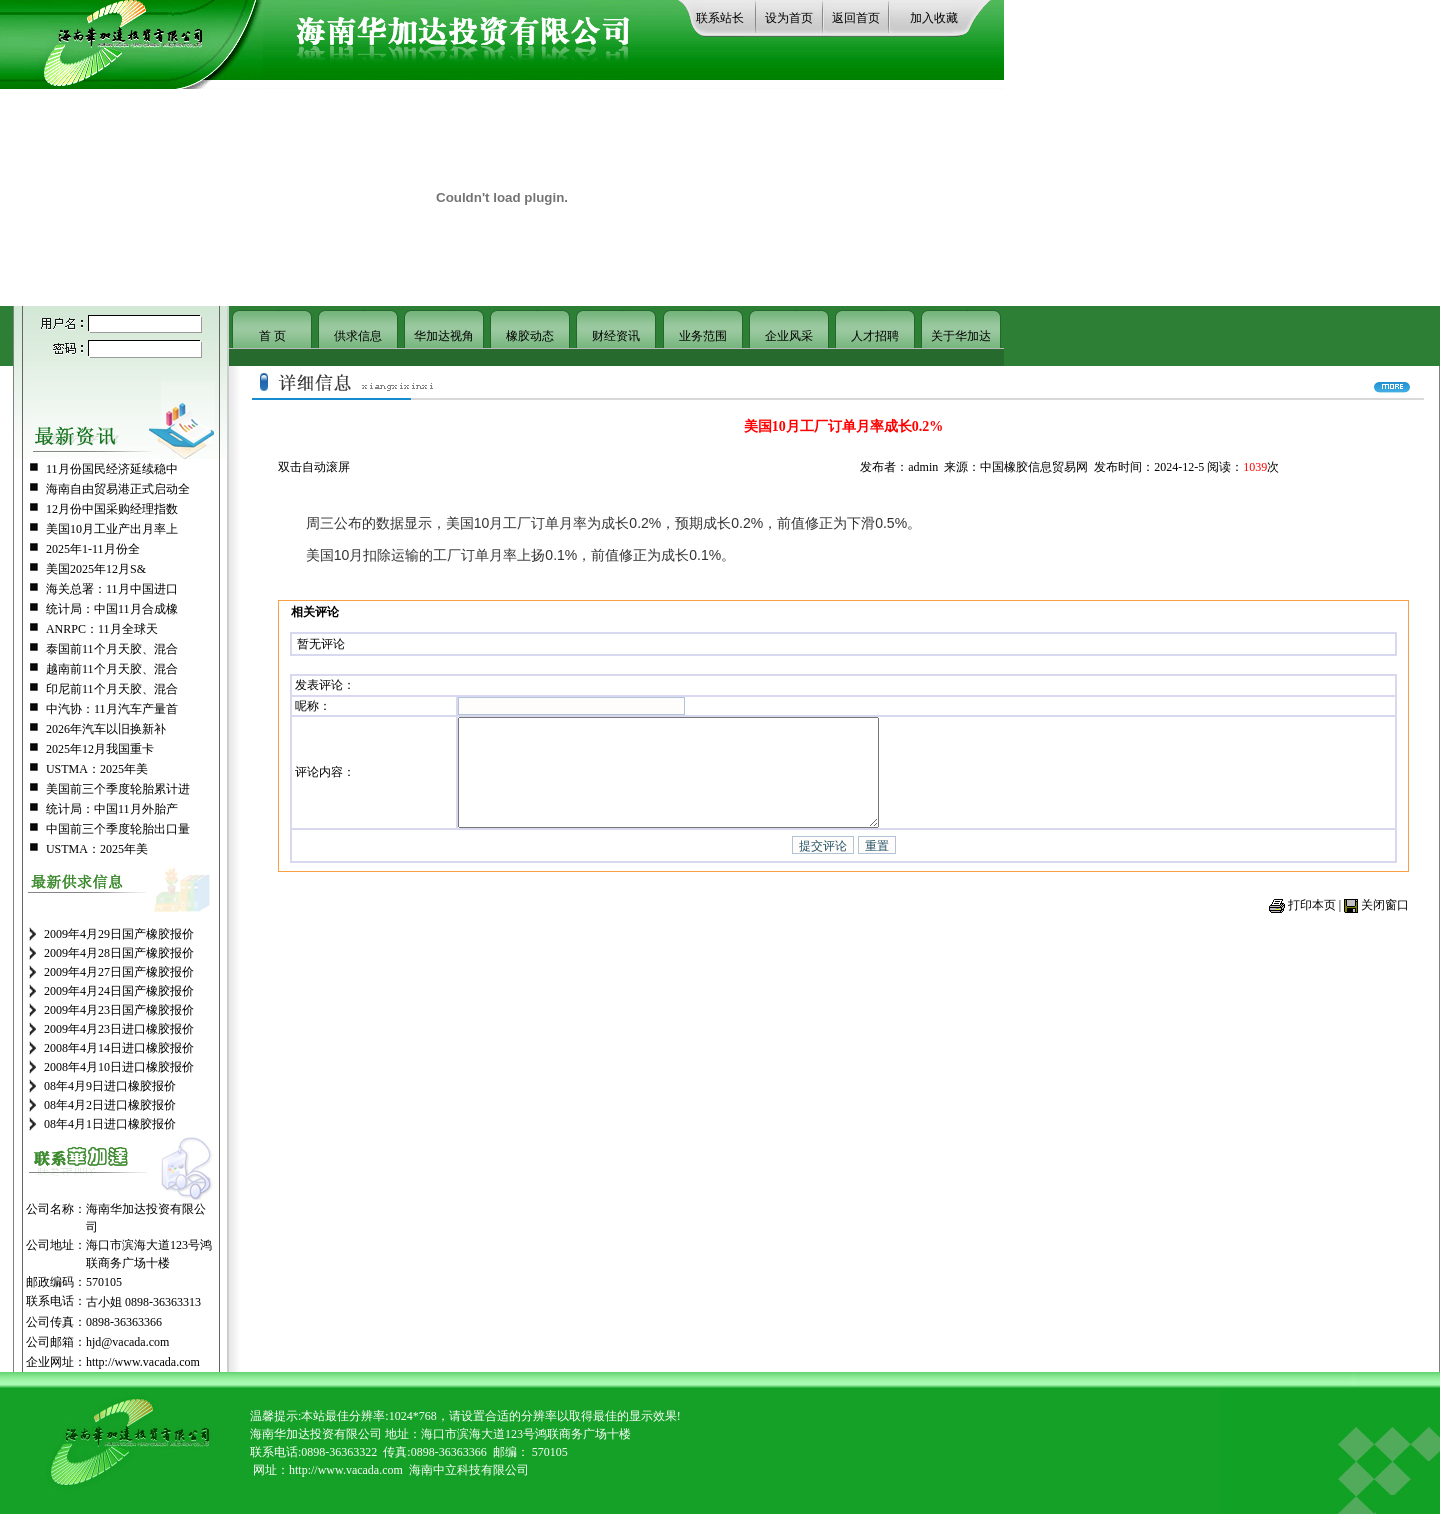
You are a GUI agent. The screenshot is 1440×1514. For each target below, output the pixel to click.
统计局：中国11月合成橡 (112, 609)
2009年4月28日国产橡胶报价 (119, 953)
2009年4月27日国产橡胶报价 (119, 972)
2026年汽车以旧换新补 (106, 729)
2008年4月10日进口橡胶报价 (119, 1067)
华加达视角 (444, 336)
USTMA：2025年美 (97, 769)
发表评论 (319, 682)
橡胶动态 (530, 336)
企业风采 (789, 336)
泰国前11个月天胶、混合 (112, 649)
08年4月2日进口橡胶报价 (110, 1105)
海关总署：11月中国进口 (112, 589)
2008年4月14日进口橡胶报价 (119, 1048)
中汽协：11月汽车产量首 (112, 709)
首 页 (272, 336)
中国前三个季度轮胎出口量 (118, 829)
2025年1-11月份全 (93, 549)
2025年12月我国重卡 (100, 749)
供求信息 (358, 336)
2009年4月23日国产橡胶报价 (119, 1010)
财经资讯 (616, 336)
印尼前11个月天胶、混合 (112, 689)
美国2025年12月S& (96, 569)
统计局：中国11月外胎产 (112, 809)
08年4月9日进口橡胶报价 (110, 1086)
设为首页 (789, 18)
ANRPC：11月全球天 (102, 629)
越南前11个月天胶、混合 (112, 669)
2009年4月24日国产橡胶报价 (119, 991)
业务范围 (703, 336)
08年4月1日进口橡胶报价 (110, 1124)
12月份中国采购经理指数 (112, 509)
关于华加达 (961, 336)
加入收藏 (934, 18)
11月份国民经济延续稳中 (112, 469)
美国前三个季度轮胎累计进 (118, 789)
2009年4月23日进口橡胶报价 (119, 1029)
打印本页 (1312, 919)
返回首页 (856, 18)
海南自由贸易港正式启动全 (118, 489)
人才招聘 (875, 336)
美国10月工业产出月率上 (112, 529)
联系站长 (720, 18)
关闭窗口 (1385, 919)
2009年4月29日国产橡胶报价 (119, 934)
